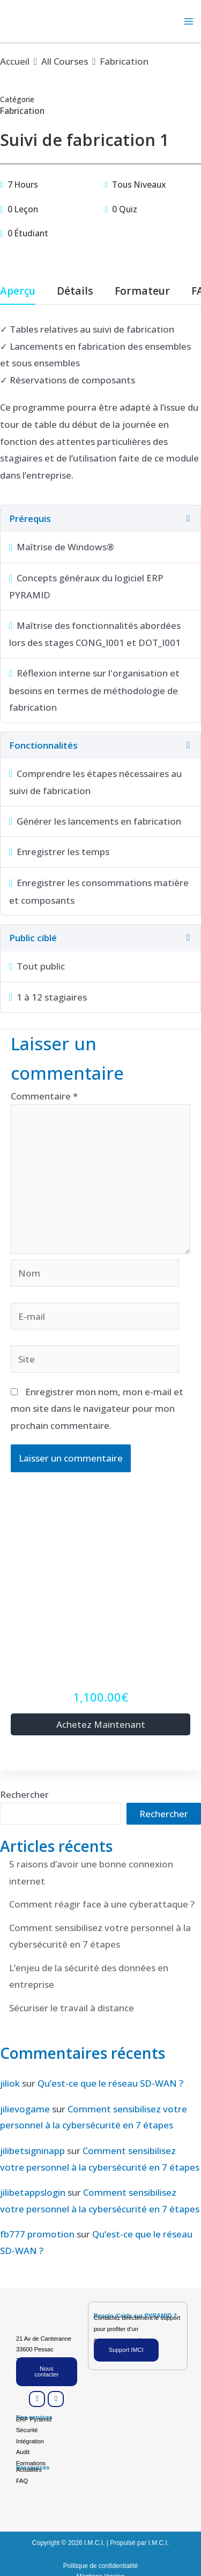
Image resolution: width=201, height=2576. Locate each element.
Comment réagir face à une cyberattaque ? (102, 1904)
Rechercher (24, 1794)
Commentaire (44, 1096)
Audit (22, 2452)
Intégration (30, 2441)
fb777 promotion (37, 2234)
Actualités (29, 2469)
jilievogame (25, 2109)
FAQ (22, 2481)
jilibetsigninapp (32, 2150)
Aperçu (17, 292)
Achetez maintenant (100, 1724)
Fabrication (22, 111)
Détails (75, 292)
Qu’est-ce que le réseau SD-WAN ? (110, 2083)
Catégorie (17, 99)
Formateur (142, 292)
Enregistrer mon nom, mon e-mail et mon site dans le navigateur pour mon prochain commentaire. (97, 1409)
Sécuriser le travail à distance (71, 2008)
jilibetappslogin (32, 2192)
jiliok (10, 2083)
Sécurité (27, 2430)
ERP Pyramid (33, 2419)
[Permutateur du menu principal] (189, 21)
